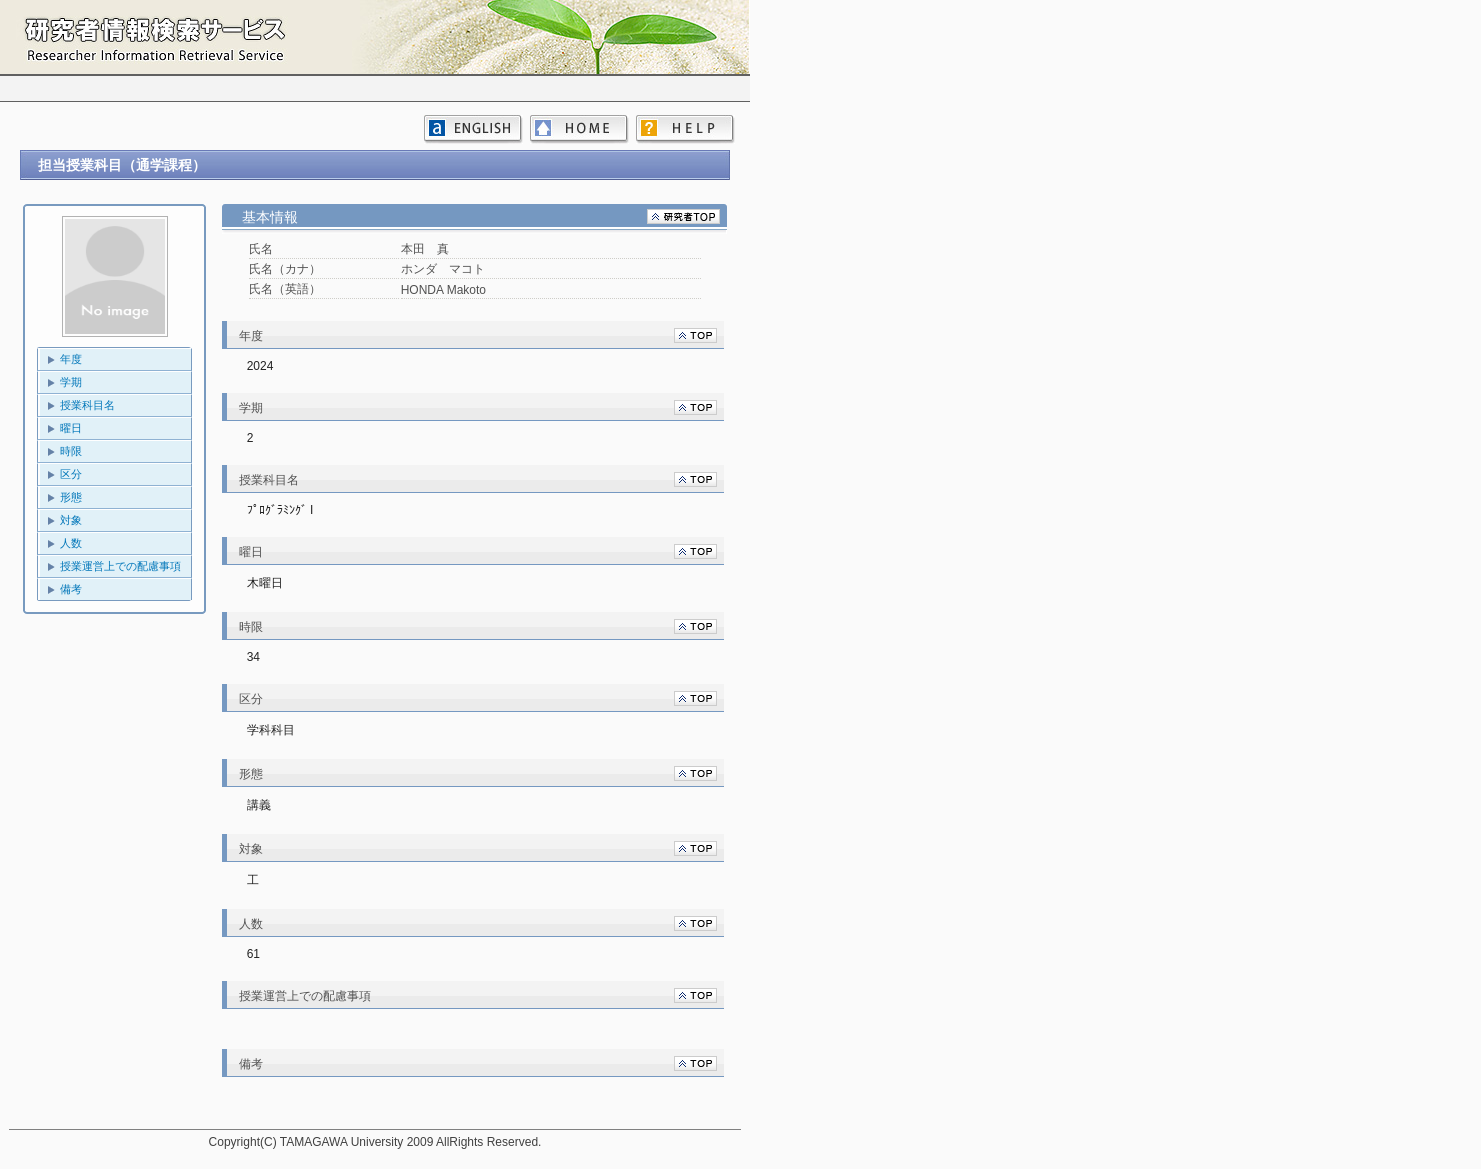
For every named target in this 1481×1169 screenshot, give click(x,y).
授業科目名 (87, 405)
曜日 (71, 428)
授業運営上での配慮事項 (120, 566)
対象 (71, 520)
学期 (71, 382)
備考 (71, 589)
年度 (71, 359)
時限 (71, 451)
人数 (71, 543)
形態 (71, 497)
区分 (71, 474)
